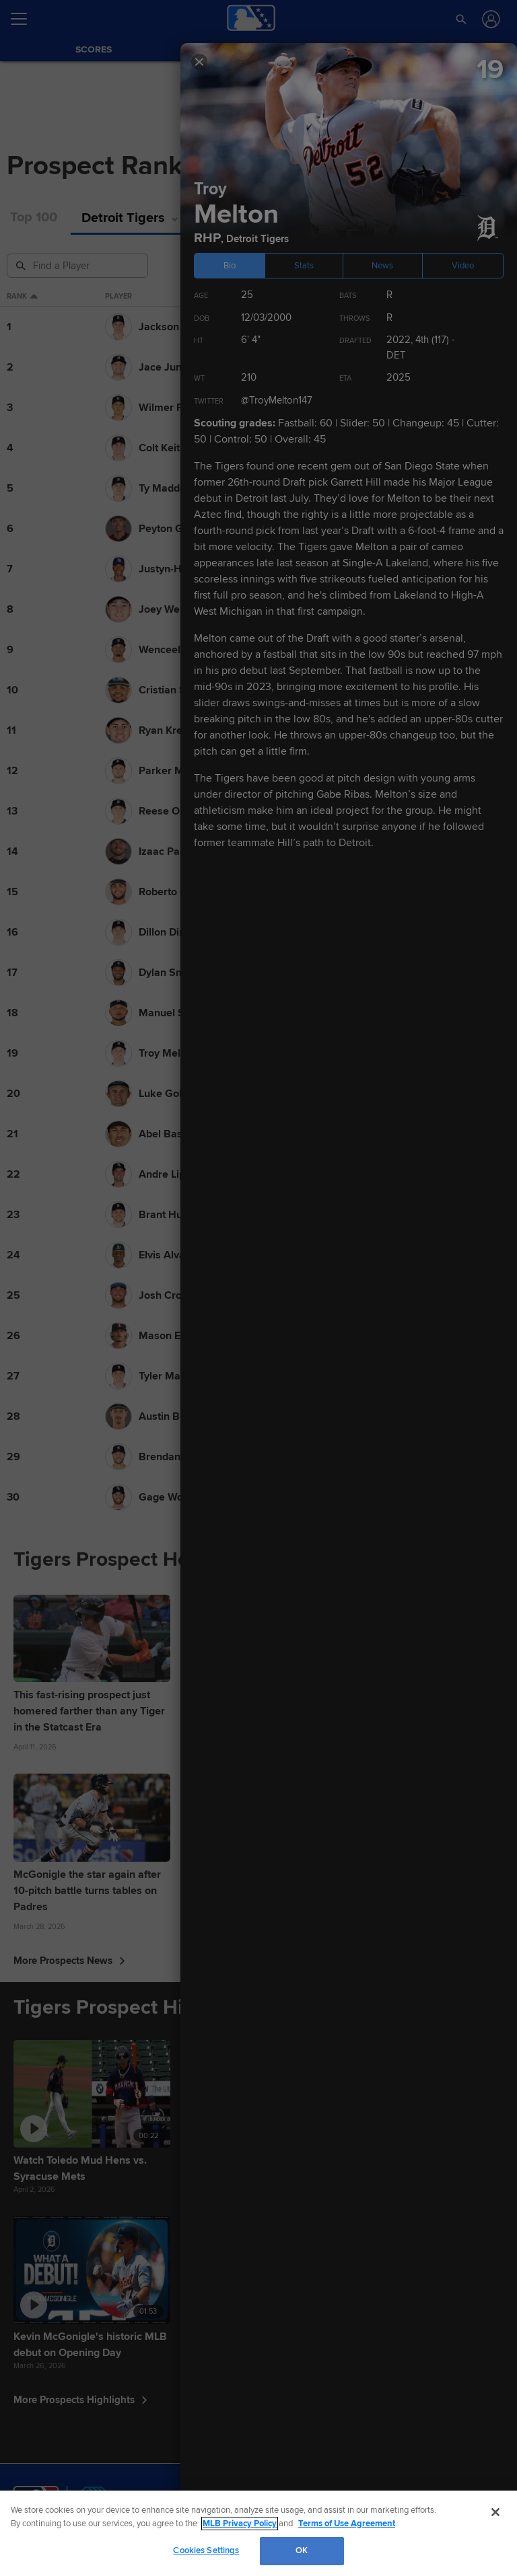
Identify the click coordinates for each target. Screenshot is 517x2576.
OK (302, 2550)
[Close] (495, 2512)
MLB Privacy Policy (240, 2523)
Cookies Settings (206, 2550)
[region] (258, 2533)
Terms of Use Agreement (346, 2523)
